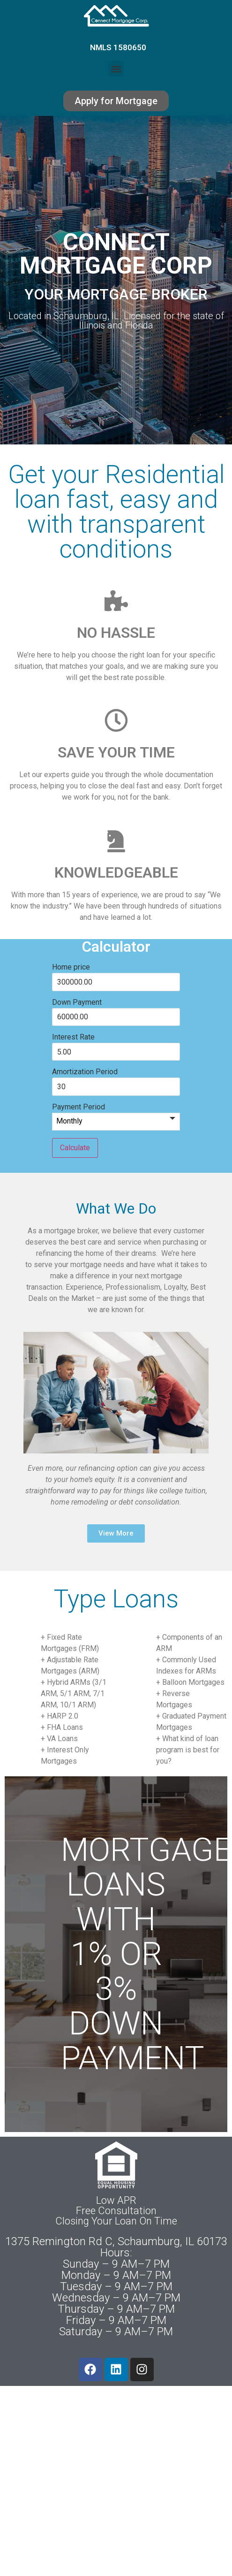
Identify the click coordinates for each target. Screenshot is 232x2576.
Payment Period (78, 1107)
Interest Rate (73, 1037)
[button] (116, 68)
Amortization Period (85, 1072)
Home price (71, 967)
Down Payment (77, 1002)
